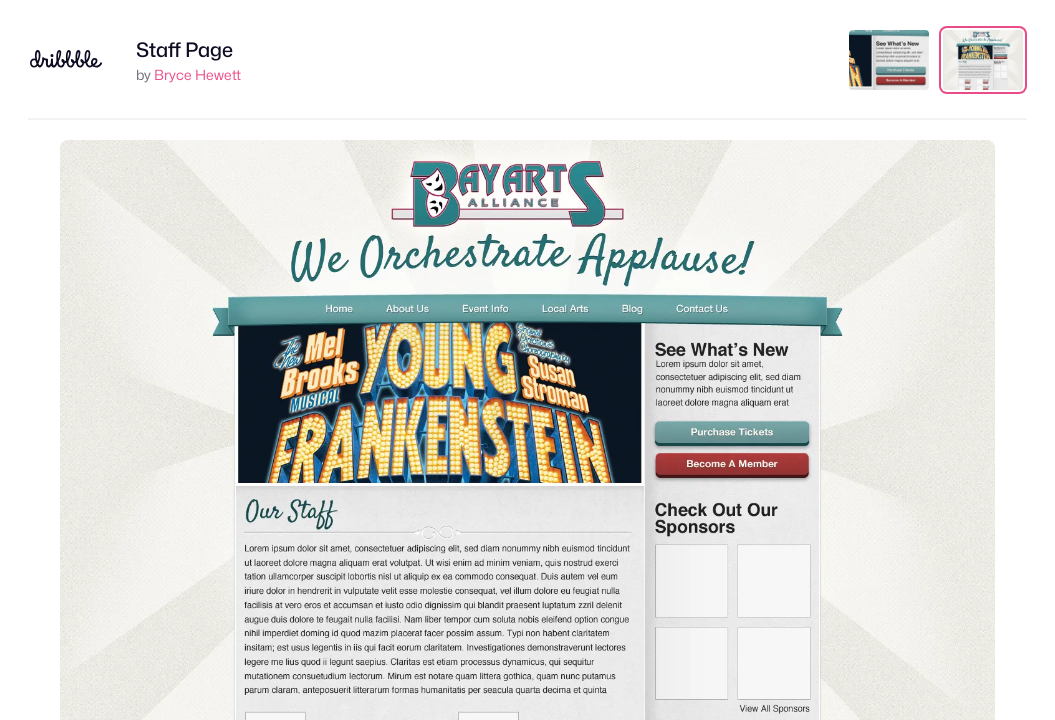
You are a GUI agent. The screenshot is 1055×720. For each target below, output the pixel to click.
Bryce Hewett (197, 74)
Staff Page (184, 50)
